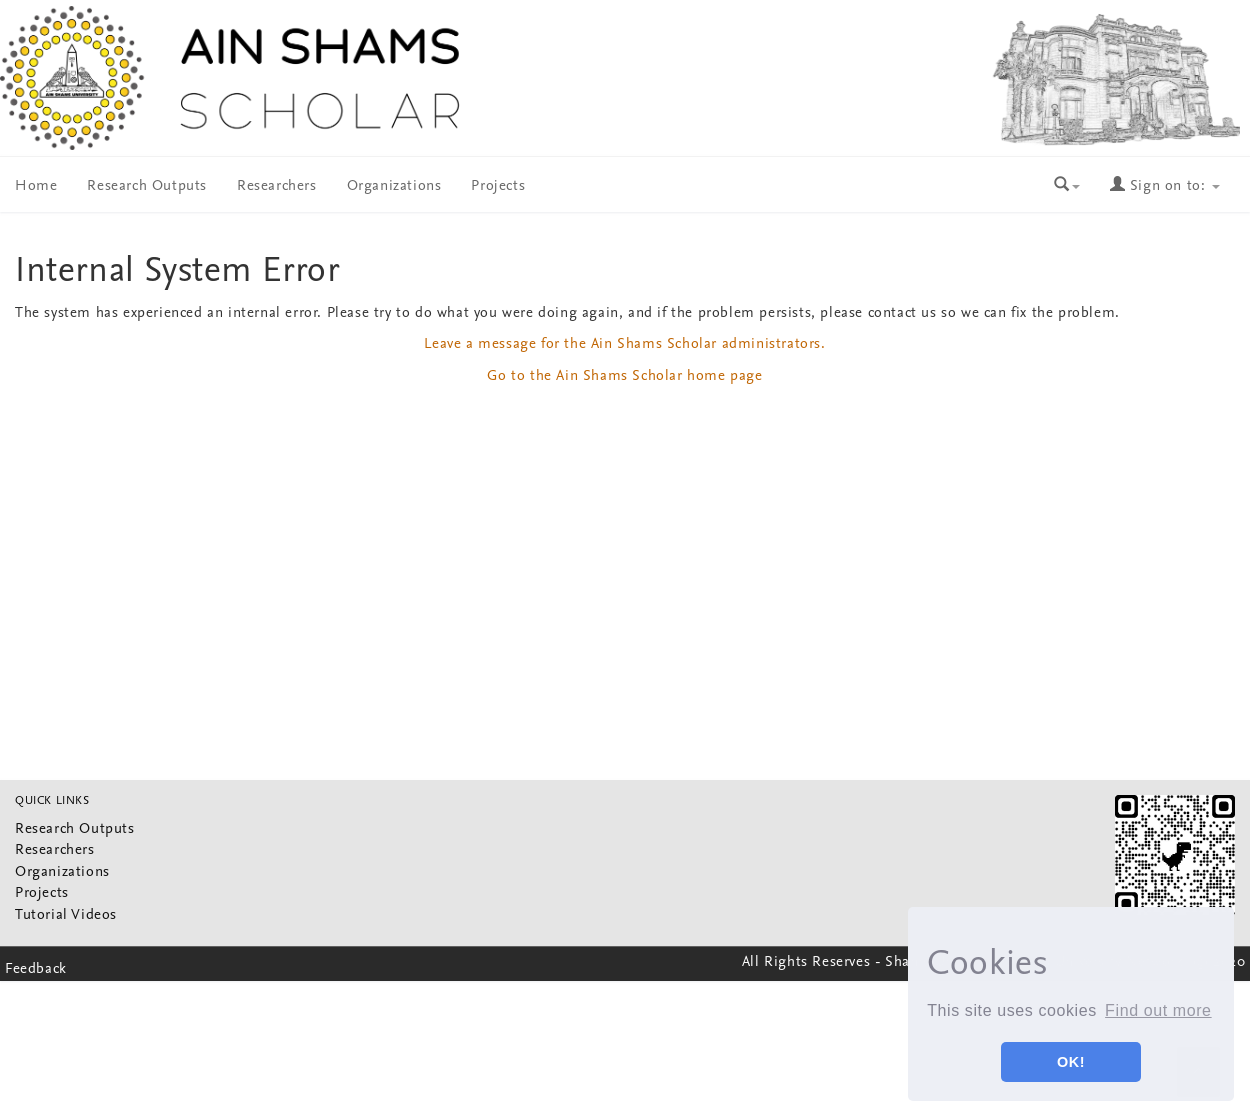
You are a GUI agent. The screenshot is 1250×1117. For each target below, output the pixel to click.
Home (36, 186)
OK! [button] (1071, 1062)
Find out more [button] (1158, 1010)
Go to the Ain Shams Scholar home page (624, 376)
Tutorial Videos (66, 915)
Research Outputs (147, 186)
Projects (498, 186)
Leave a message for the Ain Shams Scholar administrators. (624, 344)
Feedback (36, 969)
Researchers (277, 186)
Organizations (394, 186)
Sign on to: (1165, 186)
